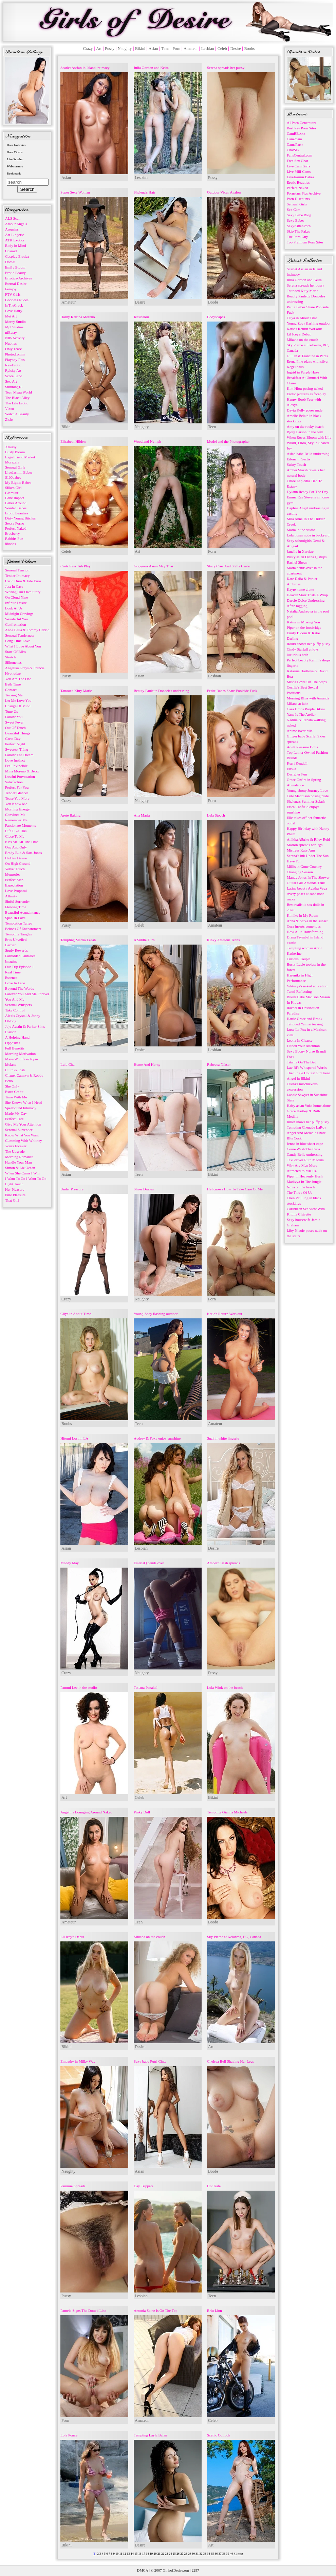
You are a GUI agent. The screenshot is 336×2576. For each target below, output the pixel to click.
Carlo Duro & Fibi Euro (23, 581)
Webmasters (15, 166)
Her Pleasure (14, 1189)
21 (159, 2553)
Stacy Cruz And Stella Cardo (228, 566)
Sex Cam (293, 209)
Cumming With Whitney (23, 1140)
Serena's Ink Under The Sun (308, 856)
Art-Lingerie (14, 235)
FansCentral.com (299, 155)
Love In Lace (15, 983)
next (240, 2553)
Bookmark (14, 173)
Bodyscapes (216, 317)
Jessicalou (141, 317)
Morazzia (12, 462)
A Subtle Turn (144, 940)
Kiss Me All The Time (21, 842)
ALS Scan (12, 218)
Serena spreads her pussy (225, 68)
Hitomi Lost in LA (74, 1438)
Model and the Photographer (228, 441)
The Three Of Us (299, 1192)
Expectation (14, 885)
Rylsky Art (13, 370)
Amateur (191, 48)
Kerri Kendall (297, 763)
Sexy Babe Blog (299, 215)
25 (174, 2553)
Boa (290, 676)
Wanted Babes (15, 508)
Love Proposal (16, 891)
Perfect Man (14, 880)
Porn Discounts (298, 199)
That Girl (12, 1200)
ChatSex (293, 150)
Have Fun (294, 861)
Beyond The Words (19, 988)
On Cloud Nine (16, 597)
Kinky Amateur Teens (223, 940)
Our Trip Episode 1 (19, 967)
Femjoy (11, 289)
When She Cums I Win (22, 1173)
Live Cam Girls (298, 166)
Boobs (249, 48)
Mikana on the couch (149, 1937)
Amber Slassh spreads (223, 1563)
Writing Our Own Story (22, 592)
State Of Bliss (15, 652)
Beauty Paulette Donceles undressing (161, 691)
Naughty (125, 48)
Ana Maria (142, 815)
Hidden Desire (16, 858)
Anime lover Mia (300, 731)
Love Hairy (13, 311)
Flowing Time (15, 907)
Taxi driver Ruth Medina (305, 1160)
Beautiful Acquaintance (22, 912)
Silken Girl (13, 488)
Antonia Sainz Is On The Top (156, 2310)
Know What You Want (22, 1135)
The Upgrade (15, 1151)
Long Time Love (17, 641)
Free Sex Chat (297, 161)
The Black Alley (17, 398)
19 (151, 2553)
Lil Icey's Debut (72, 1937)
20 (154, 2553)
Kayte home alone (300, 589)
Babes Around (15, 503)
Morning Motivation (20, 1054)
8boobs (10, 544)
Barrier (10, 945)
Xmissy (11, 447)
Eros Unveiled (15, 939)
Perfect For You (17, 787)
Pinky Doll (142, 1812)
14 (132, 2553)
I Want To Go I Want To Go (25, 1178)
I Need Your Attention (303, 1046)
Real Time (13, 972)
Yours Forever (15, 1146)
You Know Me (16, 804)
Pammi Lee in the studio (78, 1687)
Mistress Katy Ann (301, 850)
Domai (10, 262)
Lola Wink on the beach (225, 1687)
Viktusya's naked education (307, 986)
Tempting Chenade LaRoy (306, 1127)
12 (124, 2553)
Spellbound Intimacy (20, 1108)
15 (135, 2553)
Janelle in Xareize (300, 551)
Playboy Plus (15, 360)
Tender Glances (17, 793)
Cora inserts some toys (304, 926)
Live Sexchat (15, 159)
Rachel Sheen (297, 562)
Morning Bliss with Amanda (308, 698)
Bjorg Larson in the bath (305, 432)
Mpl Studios (14, 327)
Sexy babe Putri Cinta (150, 2061)
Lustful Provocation (20, 776)
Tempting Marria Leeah (78, 940)
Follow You (13, 717)
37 (220, 2553)
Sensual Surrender (18, 1130)
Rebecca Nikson (219, 1064)
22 (162, 2553)
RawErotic (13, 365)
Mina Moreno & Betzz (22, 771)
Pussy (109, 48)
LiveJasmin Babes (18, 472)
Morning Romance (19, 1157)
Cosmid (11, 251)
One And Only (16, 847)
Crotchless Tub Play (75, 566)
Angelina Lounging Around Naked (86, 1812)
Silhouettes (13, 662)
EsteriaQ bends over (149, 1563)
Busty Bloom (15, 452)
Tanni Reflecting (299, 991)
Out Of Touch (15, 728)
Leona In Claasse (300, 1040)
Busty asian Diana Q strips (306, 557)
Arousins (12, 229)
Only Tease (13, 349)
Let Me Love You (18, 700)
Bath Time (13, 684)
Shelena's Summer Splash (306, 801)
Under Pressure (71, 1189)
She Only (12, 1086)
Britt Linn (214, 2310)
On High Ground (18, 863)
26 (178, 2553)
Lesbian (207, 48)
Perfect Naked (15, 528)
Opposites (12, 1043)
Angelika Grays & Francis (24, 668)
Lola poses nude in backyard (308, 535)
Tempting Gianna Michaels (227, 1812)
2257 (195, 2570)
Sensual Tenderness (19, 635)
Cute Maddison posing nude (308, 796)
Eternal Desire (15, 283)
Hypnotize (13, 673)
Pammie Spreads (73, 2186)
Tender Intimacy (17, 575)
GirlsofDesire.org (176, 2570)
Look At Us (13, 608)
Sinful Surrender (17, 901)
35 (212, 2553)
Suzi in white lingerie (223, 1438)
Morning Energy (17, 809)
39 (227, 2553)
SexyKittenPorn (299, 226)
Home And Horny (147, 1064)
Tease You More (17, 798)
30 (193, 2553)
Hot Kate (214, 2186)
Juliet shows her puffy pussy (308, 1122)
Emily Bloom (15, 267)
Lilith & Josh (15, 1070)
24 (170, 2553)
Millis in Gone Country (304, 866)
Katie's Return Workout (224, 1314)
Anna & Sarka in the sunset (307, 921)
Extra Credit (14, 1092)
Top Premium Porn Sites (305, 242)
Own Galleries (16, 145)
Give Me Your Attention (23, 1124)
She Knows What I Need (23, 1102)
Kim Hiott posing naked (305, 388)
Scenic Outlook (218, 2435)
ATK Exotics (14, 240)
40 (231, 2553)
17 (143, 2553)
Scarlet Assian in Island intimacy (85, 68)
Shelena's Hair (144, 192)
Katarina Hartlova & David (307, 671)
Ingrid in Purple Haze (303, 372)
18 (147, 2553)
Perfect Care (14, 1119)
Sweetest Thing (16, 749)
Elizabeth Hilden (73, 441)
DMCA (142, 2570)
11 (121, 2553)
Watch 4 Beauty (17, 414)
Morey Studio (15, 321)
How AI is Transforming (305, 932)
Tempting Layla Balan (150, 2435)
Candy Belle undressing (304, 1154)
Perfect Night (15, 744)
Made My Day (16, 1113)
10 (116, 2553)
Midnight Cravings (19, 613)
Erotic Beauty (15, 273)
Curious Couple (298, 959)
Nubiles (11, 343)
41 (235, 2553)
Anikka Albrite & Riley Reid (308, 839)
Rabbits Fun (14, 538)
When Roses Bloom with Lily (309, 437)
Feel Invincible (16, 766)
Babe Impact (14, 498)
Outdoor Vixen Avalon (224, 192)
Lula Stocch (216, 815)
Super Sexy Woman (75, 192)
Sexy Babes (295, 220)
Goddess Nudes (17, 300)
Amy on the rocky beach (305, 426)
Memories (12, 874)
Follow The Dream (19, 755)
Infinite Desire (16, 603)
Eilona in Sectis (298, 459)
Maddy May (69, 1563)
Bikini (140, 48)
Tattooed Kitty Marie (76, 691)
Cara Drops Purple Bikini (306, 709)
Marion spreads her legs (304, 845)
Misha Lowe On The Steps (307, 682)
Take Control (15, 1010)
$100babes (13, 477)
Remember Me (16, 820)
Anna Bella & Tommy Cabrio (27, 630)
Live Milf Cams (299, 171)
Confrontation (15, 624)
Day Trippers (143, 2186)
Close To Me (14, 836)
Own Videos (14, 152)
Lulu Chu (67, 1064)
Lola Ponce (68, 2435)
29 (189, 2553)
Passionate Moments (20, 825)
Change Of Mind (18, 706)
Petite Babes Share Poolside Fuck (232, 691)
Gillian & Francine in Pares (307, 356)
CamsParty (295, 144)
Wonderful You (16, 619)
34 (208, 2553)
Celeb (222, 48)
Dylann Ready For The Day (307, 492)
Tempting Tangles (18, 934)
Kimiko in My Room (302, 915)
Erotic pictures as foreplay (306, 394)
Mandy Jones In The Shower (308, 877)
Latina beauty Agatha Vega (307, 888)
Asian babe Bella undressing (308, 454)
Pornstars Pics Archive (304, 193)
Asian (153, 48)
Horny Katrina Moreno (77, 317)
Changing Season (300, 872)
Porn (177, 48)
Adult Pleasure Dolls (302, 747)
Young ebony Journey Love (307, 790)
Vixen (9, 408)
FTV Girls (12, 294)
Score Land (13, 376)
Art (98, 48)
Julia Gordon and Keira (151, 68)
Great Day (13, 738)
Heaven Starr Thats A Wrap (307, 595)
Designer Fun (297, 774)
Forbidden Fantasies (20, 956)
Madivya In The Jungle (304, 1182)
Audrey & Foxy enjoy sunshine (157, 1438)
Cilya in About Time (75, 1314)
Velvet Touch (15, 869)
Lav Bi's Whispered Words (307, 1067)
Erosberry (12, 533)
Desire (235, 48)
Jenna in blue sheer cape (305, 1143)
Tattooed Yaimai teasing (305, 1024)
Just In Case (14, 586)
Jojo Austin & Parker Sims (25, 1026)
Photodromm (14, 354)
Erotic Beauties (16, 513)
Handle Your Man (18, 1162)
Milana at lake (297, 703)
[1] (95, 2553)
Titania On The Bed (301, 1062)
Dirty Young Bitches (20, 518)
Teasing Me (13, 695)
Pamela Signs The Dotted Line (83, 2310)
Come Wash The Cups (303, 1149)
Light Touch (14, 1184)
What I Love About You (23, 646)
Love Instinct (15, 760)
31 (197, 2553)
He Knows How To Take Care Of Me (235, 1189)
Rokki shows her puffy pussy (308, 644)
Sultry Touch (296, 464)
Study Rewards (16, 950)
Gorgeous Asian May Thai (153, 566)
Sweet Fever (14, 722)
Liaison (10, 1032)
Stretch (10, 657)
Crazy (88, 48)
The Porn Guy (297, 237)
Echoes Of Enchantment (23, 929)
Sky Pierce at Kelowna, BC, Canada (234, 1937)
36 (216, 2553)
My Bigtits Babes (18, 482)
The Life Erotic (16, 403)
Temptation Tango (18, 923)
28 (185, 2553)
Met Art (11, 316)
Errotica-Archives (18, 278)
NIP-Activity (14, 338)
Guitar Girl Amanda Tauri (306, 883)
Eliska (291, 769)
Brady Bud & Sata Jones (23, 853)
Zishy (9, 419)
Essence (11, 977)
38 (223, 2553)
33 (204, 2553)
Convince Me (15, 814)
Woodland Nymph (147, 441)
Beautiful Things (17, 733)
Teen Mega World (18, 392)
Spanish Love (15, 918)
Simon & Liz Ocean (20, 1168)
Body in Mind (15, 245)
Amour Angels (16, 224)
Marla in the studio (301, 530)
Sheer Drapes (144, 1189)
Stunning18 (13, 387)
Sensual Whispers (18, 1005)
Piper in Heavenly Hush (304, 1176)
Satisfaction (14, 782)
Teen (165, 48)
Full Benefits (14, 1048)
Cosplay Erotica (17, 256)
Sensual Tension (17, 570)
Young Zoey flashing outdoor (156, 1314)
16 (139, 2553)
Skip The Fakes (298, 231)
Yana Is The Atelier (301, 714)
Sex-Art (11, 381)
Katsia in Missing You (303, 622)
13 (128, 2553)
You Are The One (18, 679)
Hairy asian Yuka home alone (309, 1105)
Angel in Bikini (298, 1078)
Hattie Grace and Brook (304, 1019)
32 (200, 2553)
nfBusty (11, 332)
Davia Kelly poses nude (304, 410)
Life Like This (15, 831)
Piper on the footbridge (304, 627)
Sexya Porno (14, 523)
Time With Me (16, 1097)
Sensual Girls (15, 467)
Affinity (11, 896)
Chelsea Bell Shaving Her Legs (230, 2061)
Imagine (11, 961)
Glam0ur (11, 493)
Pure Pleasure (15, 1195)
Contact (11, 690)
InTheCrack (14, 305)
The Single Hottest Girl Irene (308, 1073)
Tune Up (11, 711)
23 (166, 2553)
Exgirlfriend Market (20, 457)
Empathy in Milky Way (77, 2061)
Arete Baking (70, 815)
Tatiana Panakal (145, 1687)
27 (181, 2553)
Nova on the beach (301, 1187)
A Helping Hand (17, 1037)
